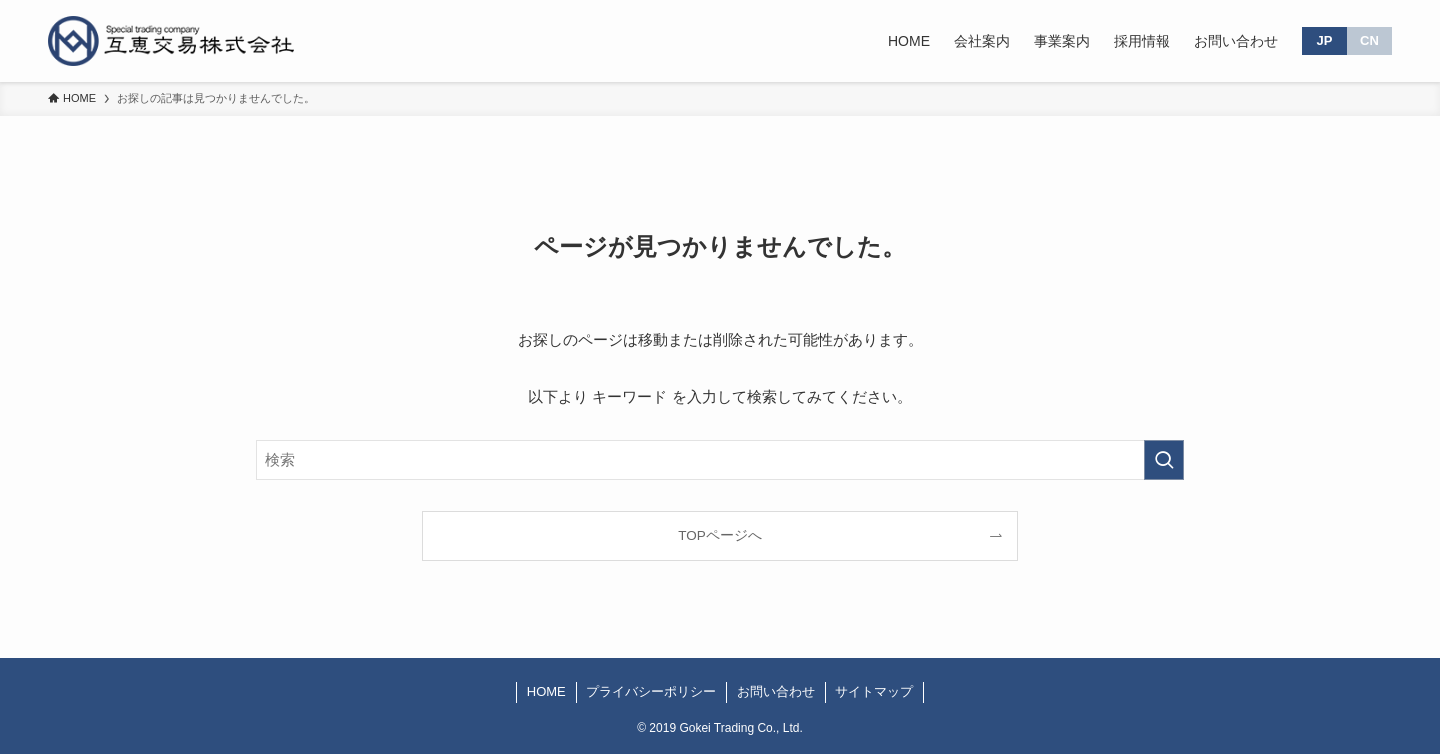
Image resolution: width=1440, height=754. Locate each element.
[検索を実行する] (1164, 460)
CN (1369, 40)
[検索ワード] (720, 460)
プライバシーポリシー (651, 691)
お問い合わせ (776, 691)
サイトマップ (874, 691)
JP (1325, 40)
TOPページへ (720, 535)
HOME (546, 691)
